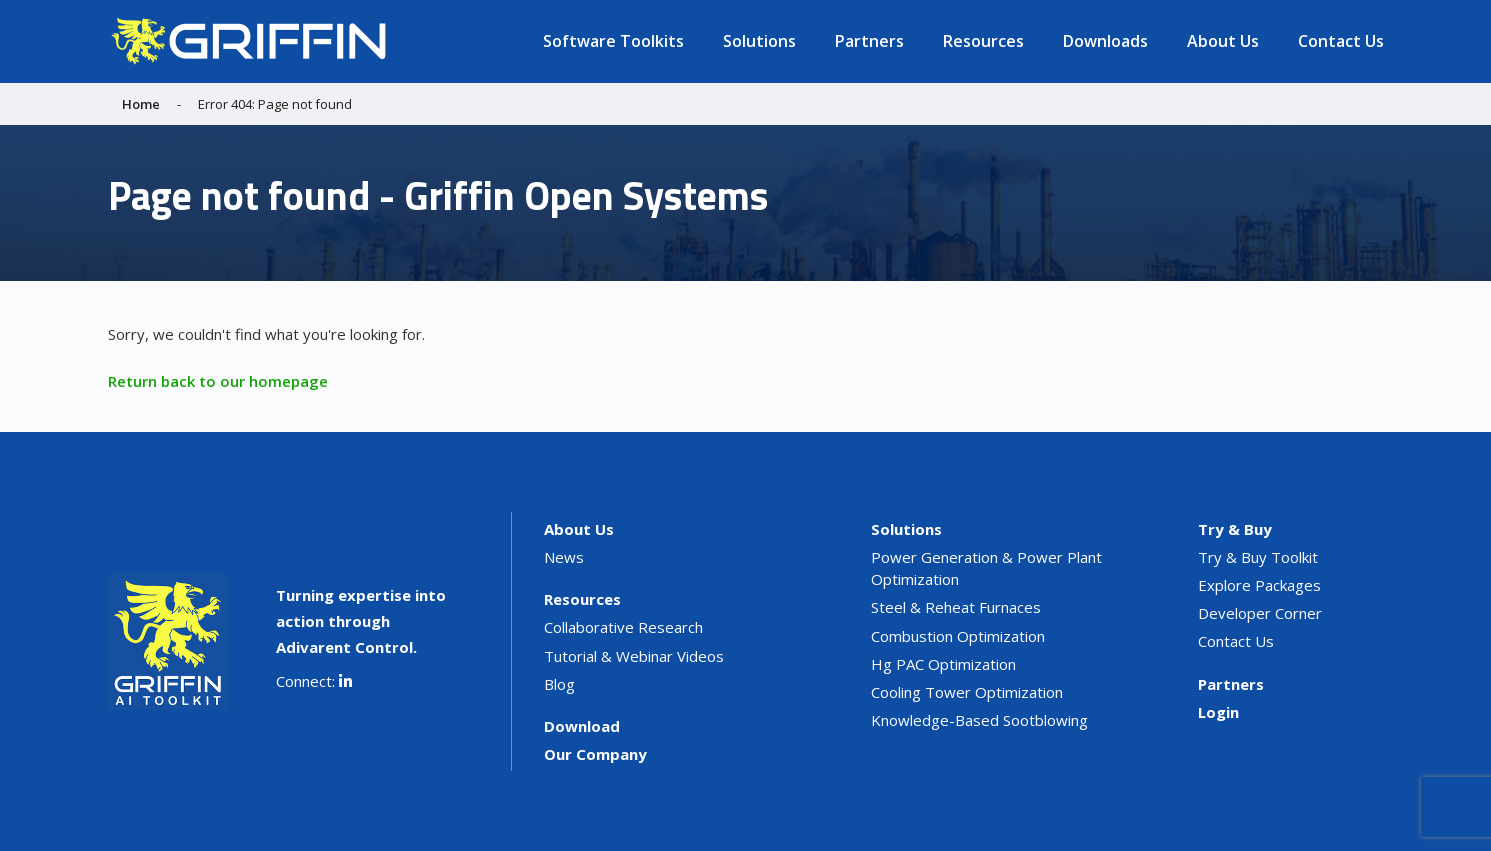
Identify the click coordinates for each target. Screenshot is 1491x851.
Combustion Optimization (958, 636)
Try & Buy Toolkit (1258, 557)
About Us (1223, 41)
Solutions (759, 41)
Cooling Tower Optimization (967, 692)
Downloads (1105, 41)
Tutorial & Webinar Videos (634, 656)
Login (1218, 712)
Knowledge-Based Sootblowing (979, 720)
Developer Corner (1260, 613)
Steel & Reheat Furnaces (956, 607)
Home (141, 104)
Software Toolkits (613, 41)
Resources (983, 41)
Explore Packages (1259, 585)
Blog (559, 684)
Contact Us (1341, 41)
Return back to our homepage (218, 381)
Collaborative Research (623, 627)
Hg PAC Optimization (943, 664)
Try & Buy (1235, 529)
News (564, 557)
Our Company (595, 754)
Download (582, 726)
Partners (869, 41)
